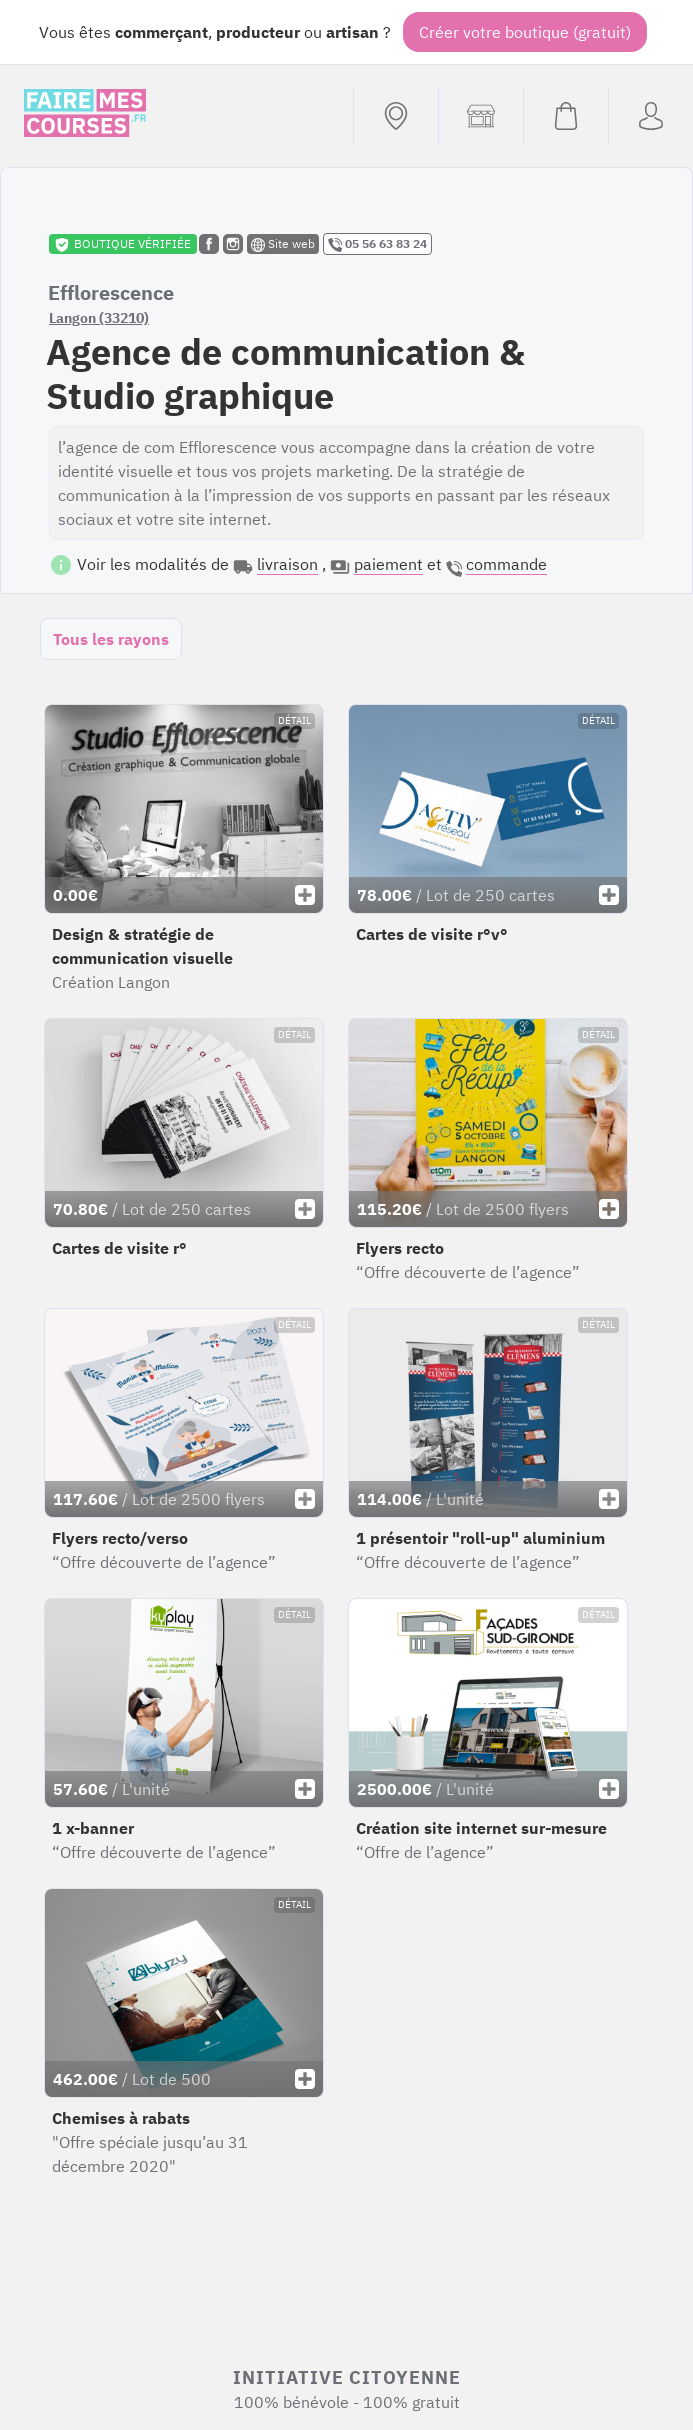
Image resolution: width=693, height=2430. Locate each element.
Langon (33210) (99, 318)
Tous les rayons (111, 639)
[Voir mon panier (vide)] (565, 116)
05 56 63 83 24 (377, 244)
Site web (283, 244)
